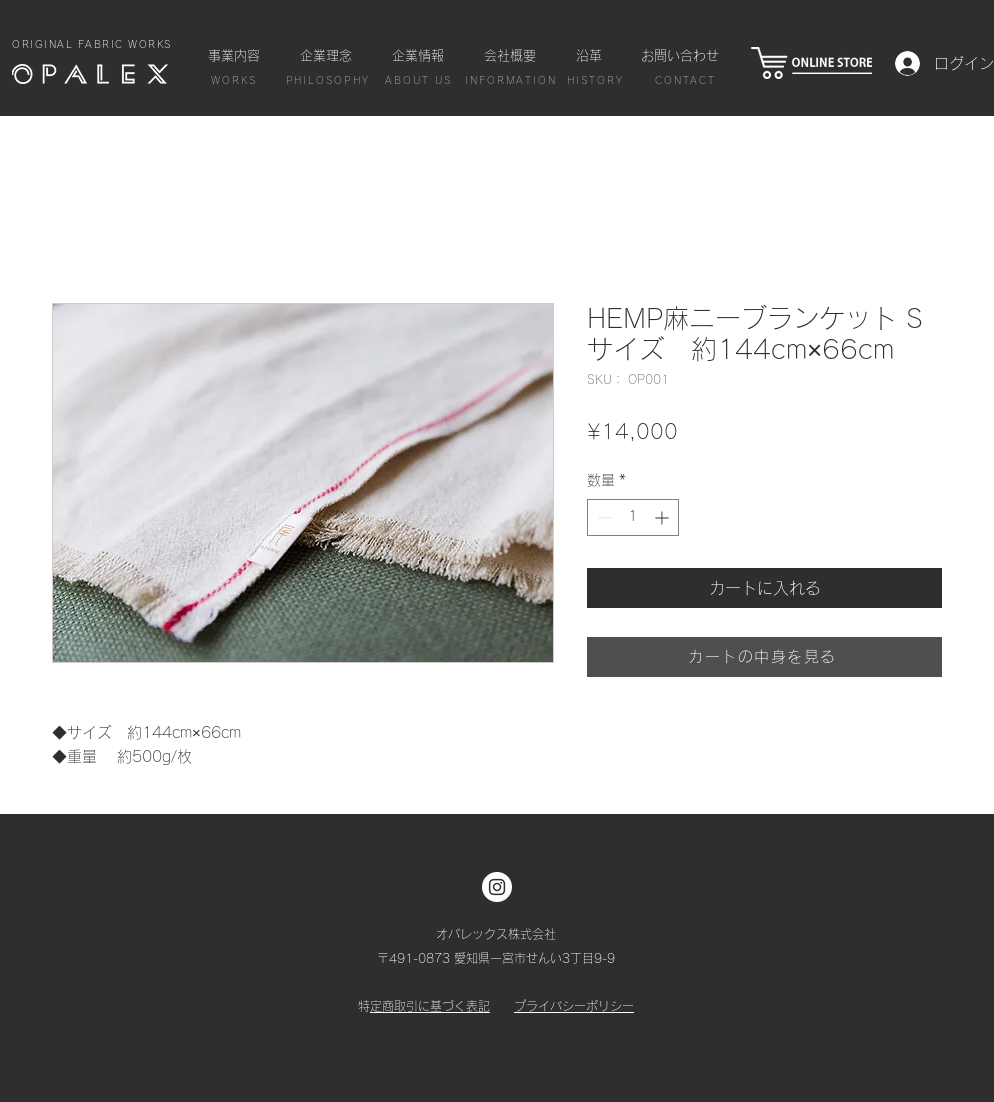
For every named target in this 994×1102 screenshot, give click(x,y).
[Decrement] (602, 517)
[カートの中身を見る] (764, 657)
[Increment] (663, 517)
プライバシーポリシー (574, 1006)
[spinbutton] (633, 517)
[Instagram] (497, 887)
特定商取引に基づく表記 (430, 1006)
